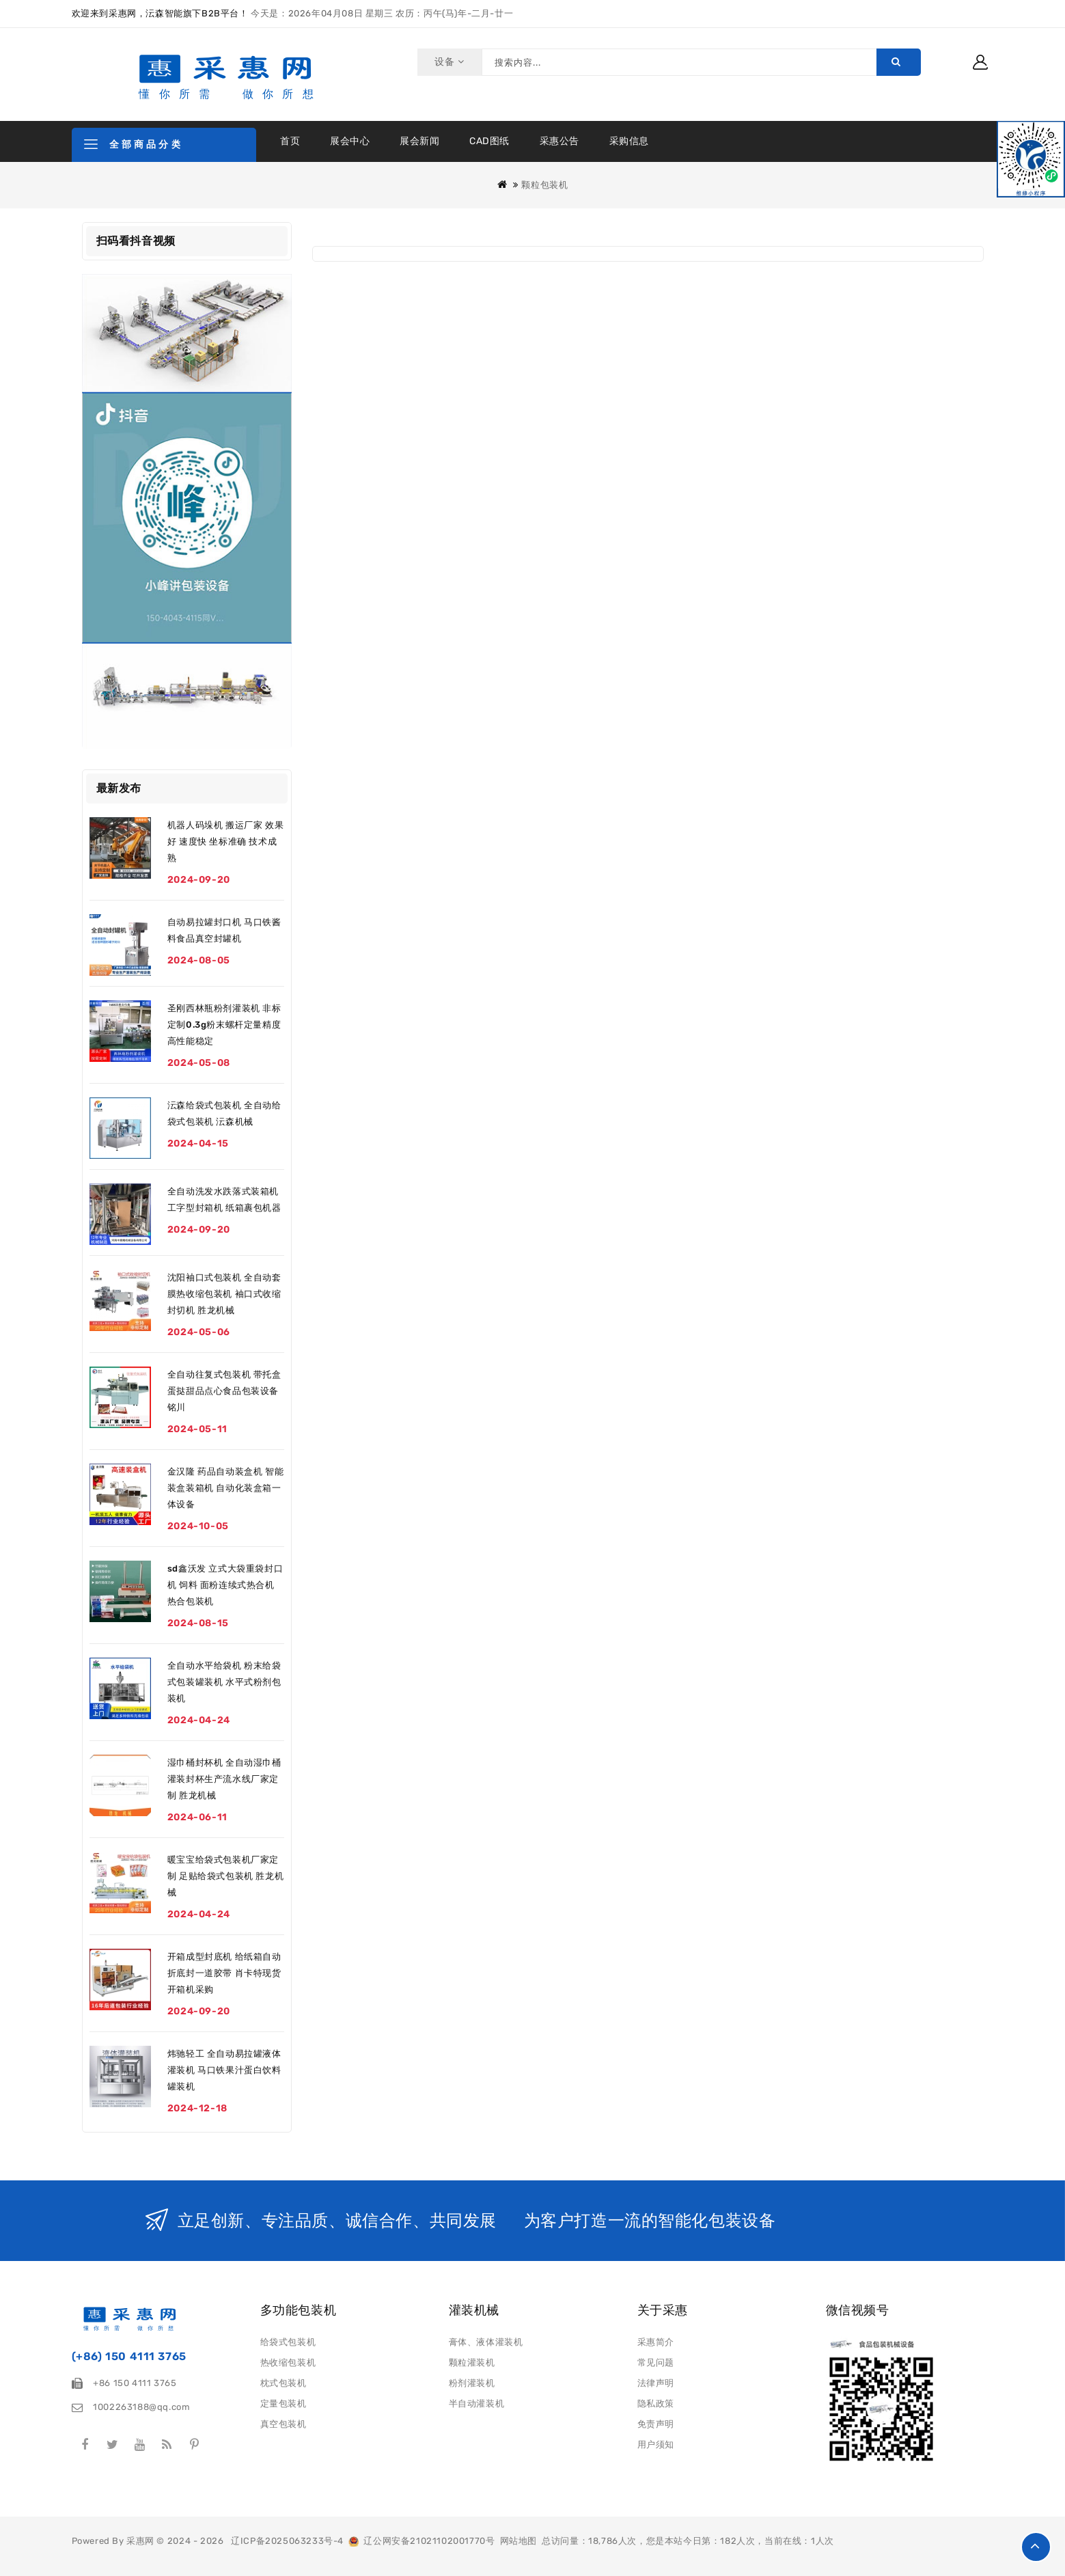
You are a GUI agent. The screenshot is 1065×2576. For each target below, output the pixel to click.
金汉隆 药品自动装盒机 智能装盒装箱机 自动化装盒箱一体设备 (225, 1487)
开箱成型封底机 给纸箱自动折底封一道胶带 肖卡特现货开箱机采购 (224, 1973)
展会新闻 (419, 141)
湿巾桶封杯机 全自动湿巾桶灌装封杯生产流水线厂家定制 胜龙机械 (224, 1778)
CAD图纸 (489, 141)
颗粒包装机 (544, 185)
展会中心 (350, 141)
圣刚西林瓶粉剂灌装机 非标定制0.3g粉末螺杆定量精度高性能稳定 (224, 1024)
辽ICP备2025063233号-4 (287, 2541)
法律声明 (655, 2383)
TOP (1036, 2547)
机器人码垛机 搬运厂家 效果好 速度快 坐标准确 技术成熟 (225, 841)
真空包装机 (283, 2424)
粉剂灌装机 (472, 2383)
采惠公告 (559, 141)
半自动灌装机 (477, 2403)
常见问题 (655, 2362)
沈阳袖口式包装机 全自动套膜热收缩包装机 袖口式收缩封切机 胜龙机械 (224, 1293)
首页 (290, 141)
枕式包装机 (283, 2383)
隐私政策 (655, 2403)
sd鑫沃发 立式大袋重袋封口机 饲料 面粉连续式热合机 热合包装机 (225, 1584)
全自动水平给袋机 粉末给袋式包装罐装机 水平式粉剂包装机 (224, 1681)
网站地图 (518, 2541)
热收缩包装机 (288, 2362)
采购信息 (629, 141)
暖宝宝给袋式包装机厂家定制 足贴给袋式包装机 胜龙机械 (225, 1875)
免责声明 (655, 2424)
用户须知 (655, 2444)
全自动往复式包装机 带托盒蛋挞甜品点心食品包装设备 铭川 (224, 1390)
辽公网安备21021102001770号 (421, 2541)
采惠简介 (655, 2342)
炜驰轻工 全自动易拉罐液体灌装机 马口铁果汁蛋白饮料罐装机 (224, 2070)
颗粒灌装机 (472, 2362)
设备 (448, 62)
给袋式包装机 (288, 2342)
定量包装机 (283, 2403)
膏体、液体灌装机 (486, 2342)
